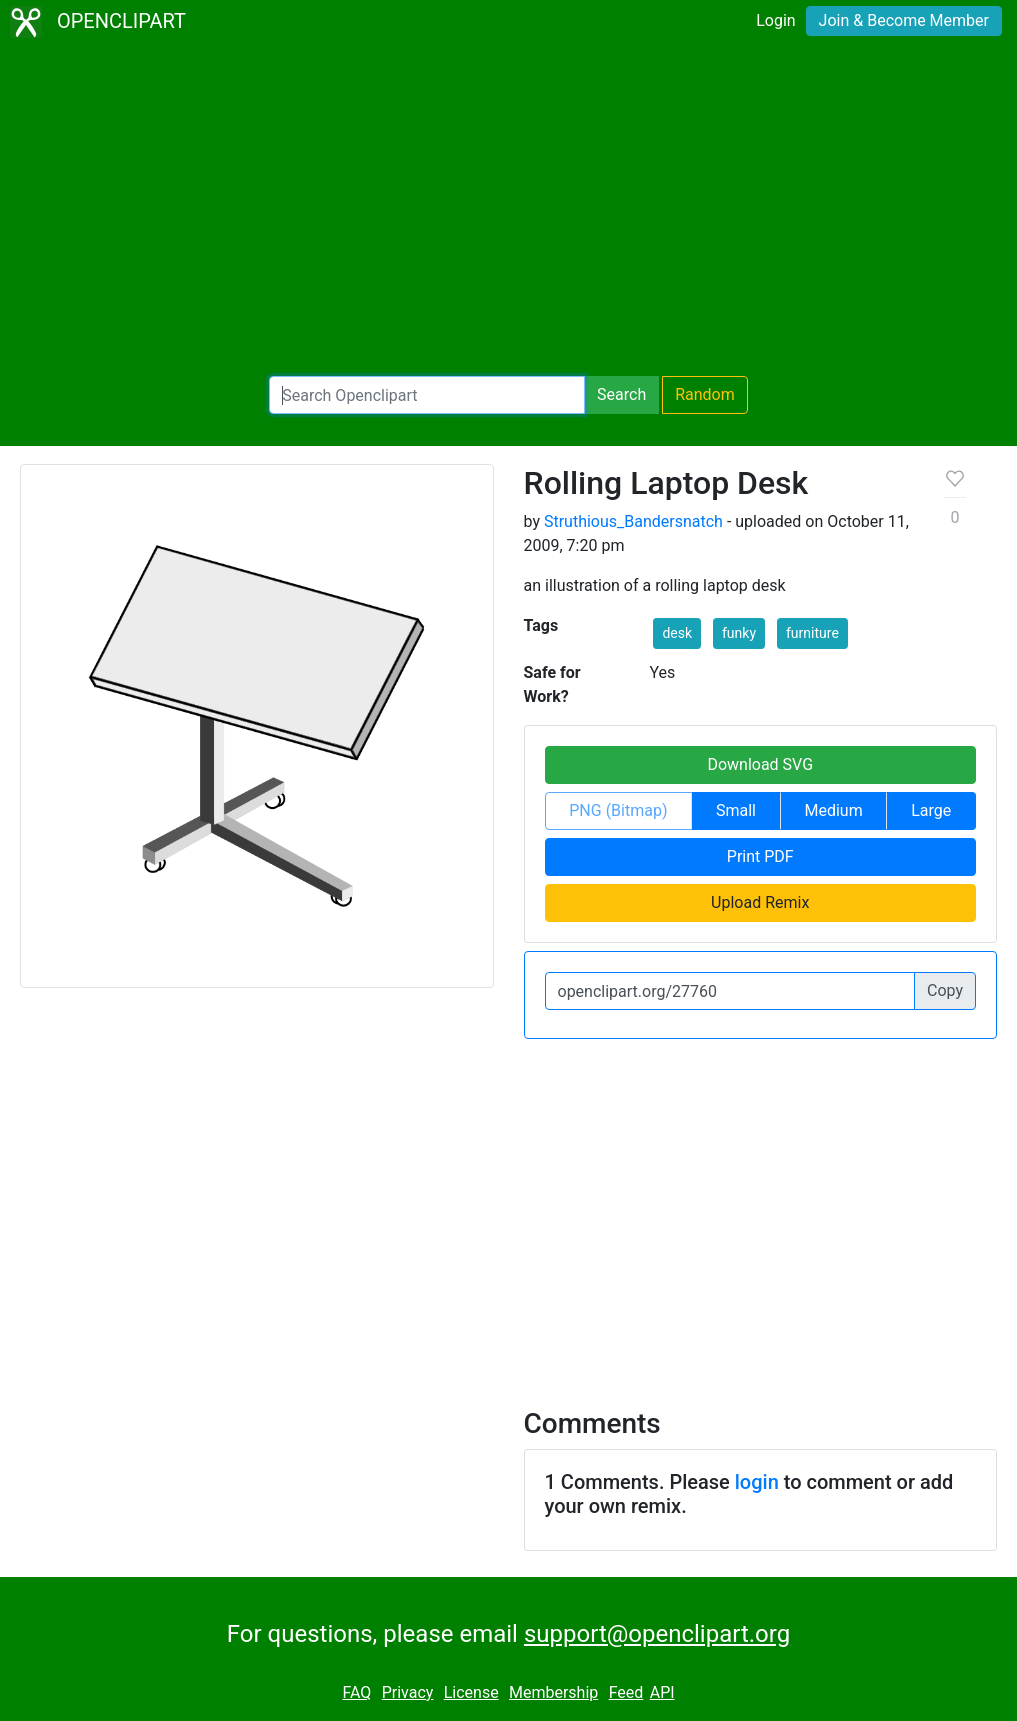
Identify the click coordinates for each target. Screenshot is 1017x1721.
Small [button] (736, 810)
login (757, 1482)
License (471, 1692)
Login (775, 20)
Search (621, 394)
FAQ (356, 1692)
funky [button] (739, 633)
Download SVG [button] (760, 764)
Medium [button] (834, 810)
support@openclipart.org (657, 1634)
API (662, 1692)
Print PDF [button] (760, 856)
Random (705, 394)
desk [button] (677, 633)
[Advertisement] (508, 210)
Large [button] (931, 810)
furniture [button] (812, 633)
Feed (626, 1692)
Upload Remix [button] (760, 902)
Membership (553, 1692)
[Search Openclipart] (427, 395)
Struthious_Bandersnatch (633, 521)
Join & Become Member (904, 20)
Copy (945, 990)
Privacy (408, 1692)
